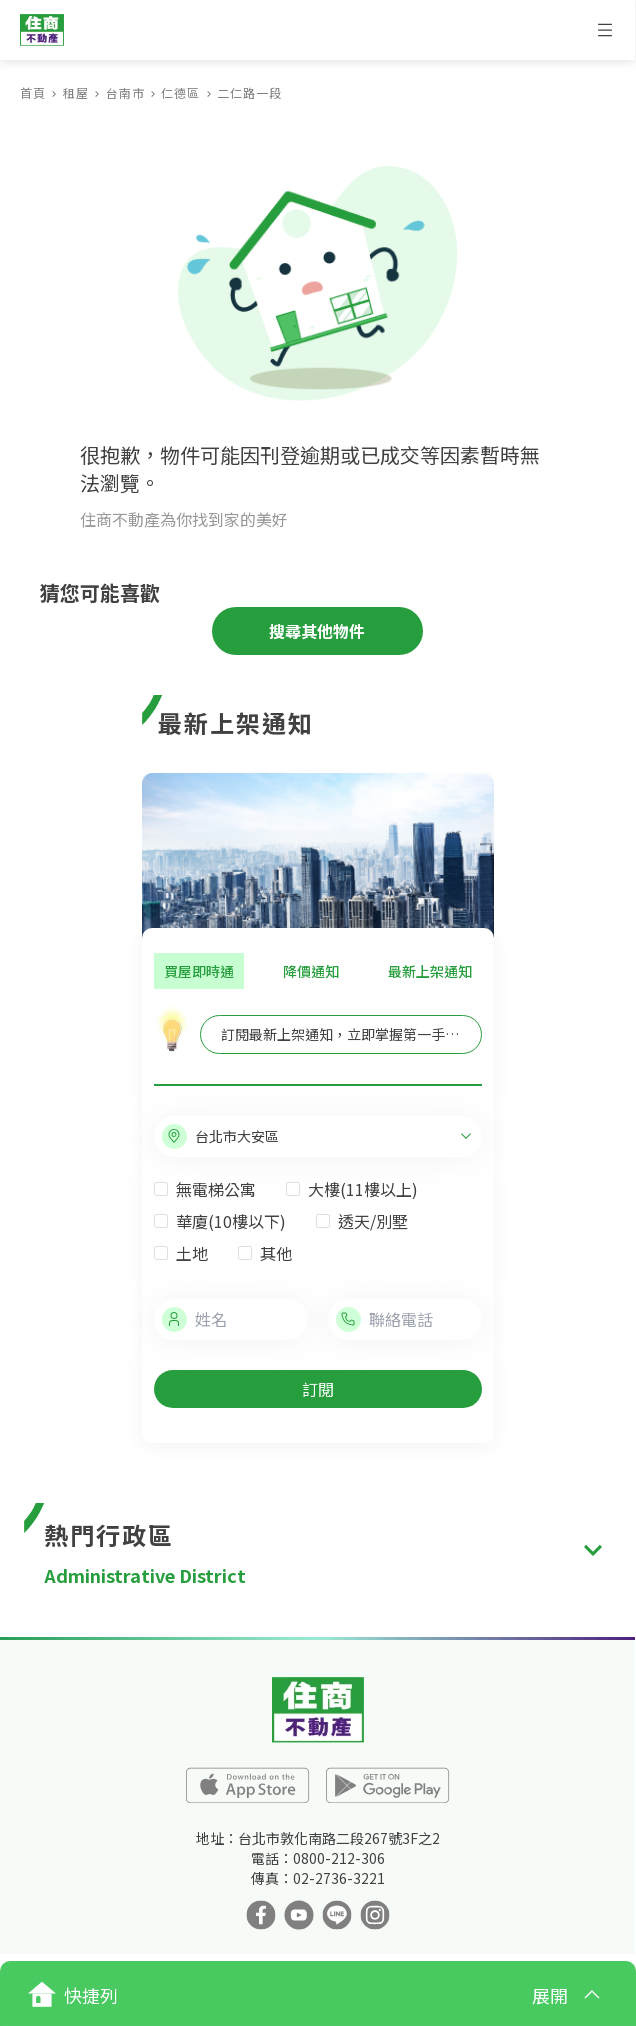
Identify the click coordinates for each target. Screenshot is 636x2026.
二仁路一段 (249, 92)
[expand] (593, 1550)
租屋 (76, 92)
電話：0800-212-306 (318, 1858)
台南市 (125, 92)
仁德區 (180, 92)
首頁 (33, 92)
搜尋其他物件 (317, 631)
